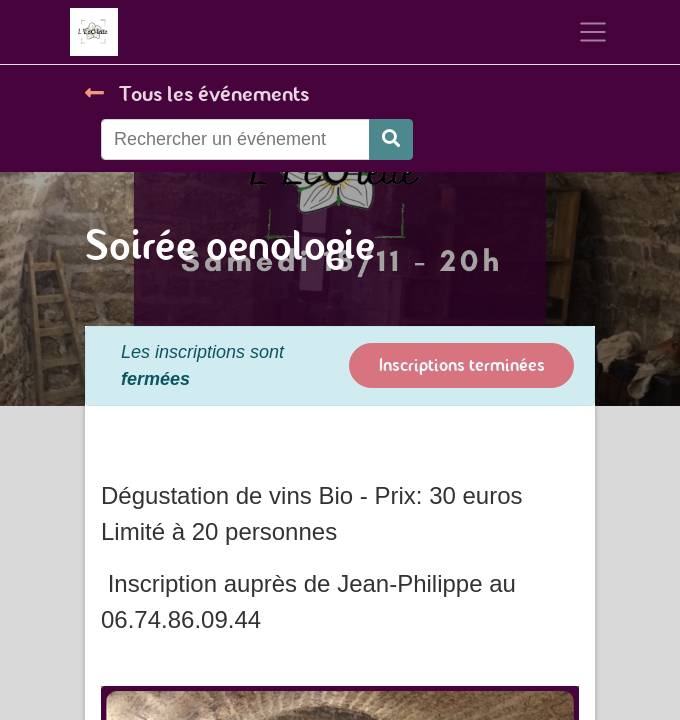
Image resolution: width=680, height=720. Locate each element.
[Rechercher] (391, 139)
